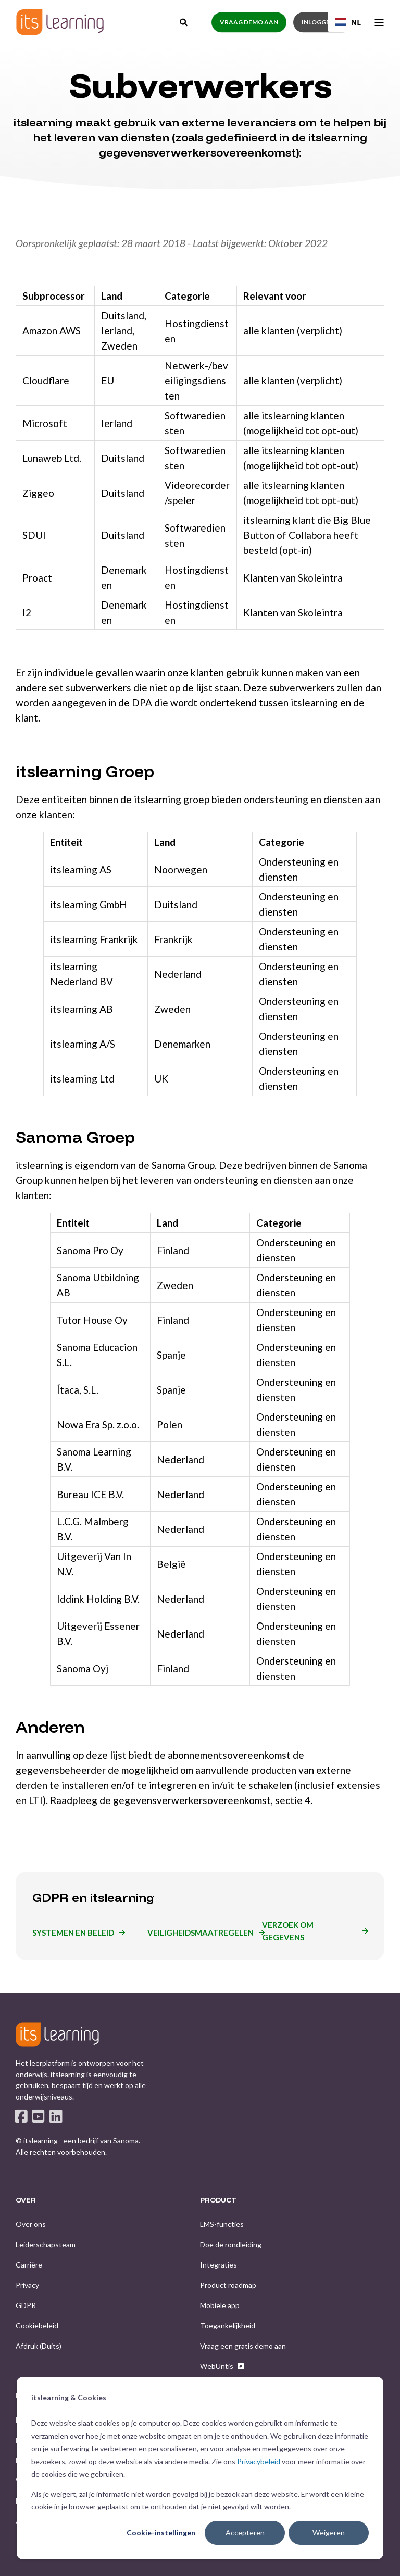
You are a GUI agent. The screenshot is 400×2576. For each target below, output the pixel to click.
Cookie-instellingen (161, 2532)
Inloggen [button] (318, 22)
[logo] (57, 2034)
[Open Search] (184, 20)
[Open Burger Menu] (379, 22)
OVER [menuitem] (26, 2200)
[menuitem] (31, 2224)
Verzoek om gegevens (288, 1931)
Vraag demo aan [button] (249, 22)
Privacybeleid (258, 2461)
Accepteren (245, 2532)
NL (348, 22)
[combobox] (348, 21)
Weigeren (328, 2532)
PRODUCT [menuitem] (218, 2200)
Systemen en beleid (73, 1932)
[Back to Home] (60, 22)
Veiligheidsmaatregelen (200, 1932)
